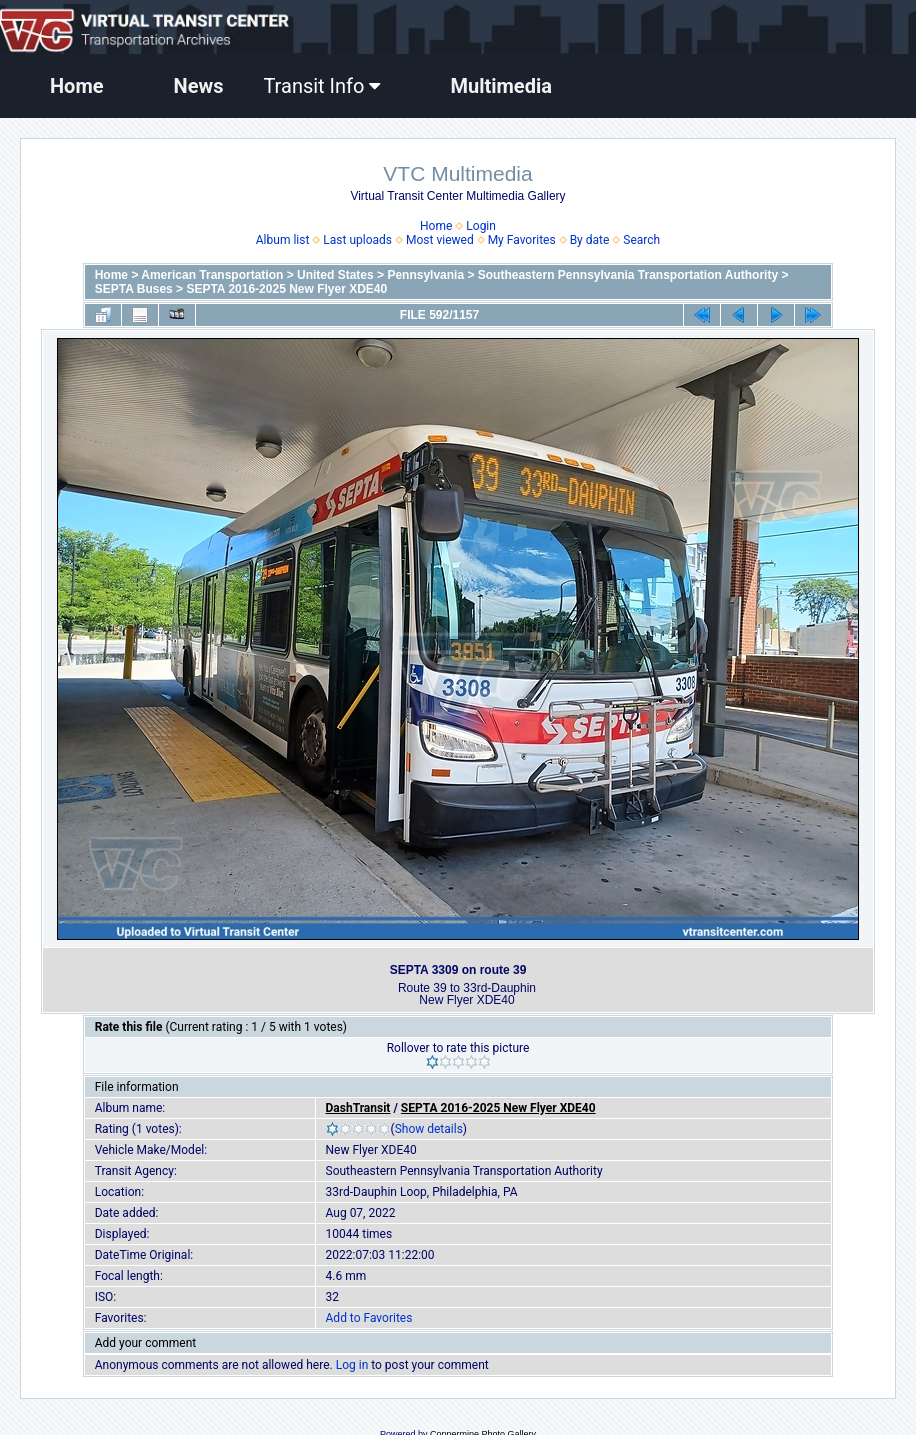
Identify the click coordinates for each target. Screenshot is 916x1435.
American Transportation (212, 275)
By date (590, 240)
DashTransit (358, 1108)
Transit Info (321, 86)
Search (641, 240)
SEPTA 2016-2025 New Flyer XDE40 (286, 289)
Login (481, 226)
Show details (429, 1129)
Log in (352, 1365)
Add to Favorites (369, 1318)
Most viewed (440, 240)
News (199, 86)
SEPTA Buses (134, 289)
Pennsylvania (425, 275)
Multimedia (500, 86)
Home (77, 86)
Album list (283, 240)
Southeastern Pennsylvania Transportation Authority (628, 275)
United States (335, 275)
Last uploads (357, 240)
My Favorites (522, 240)
